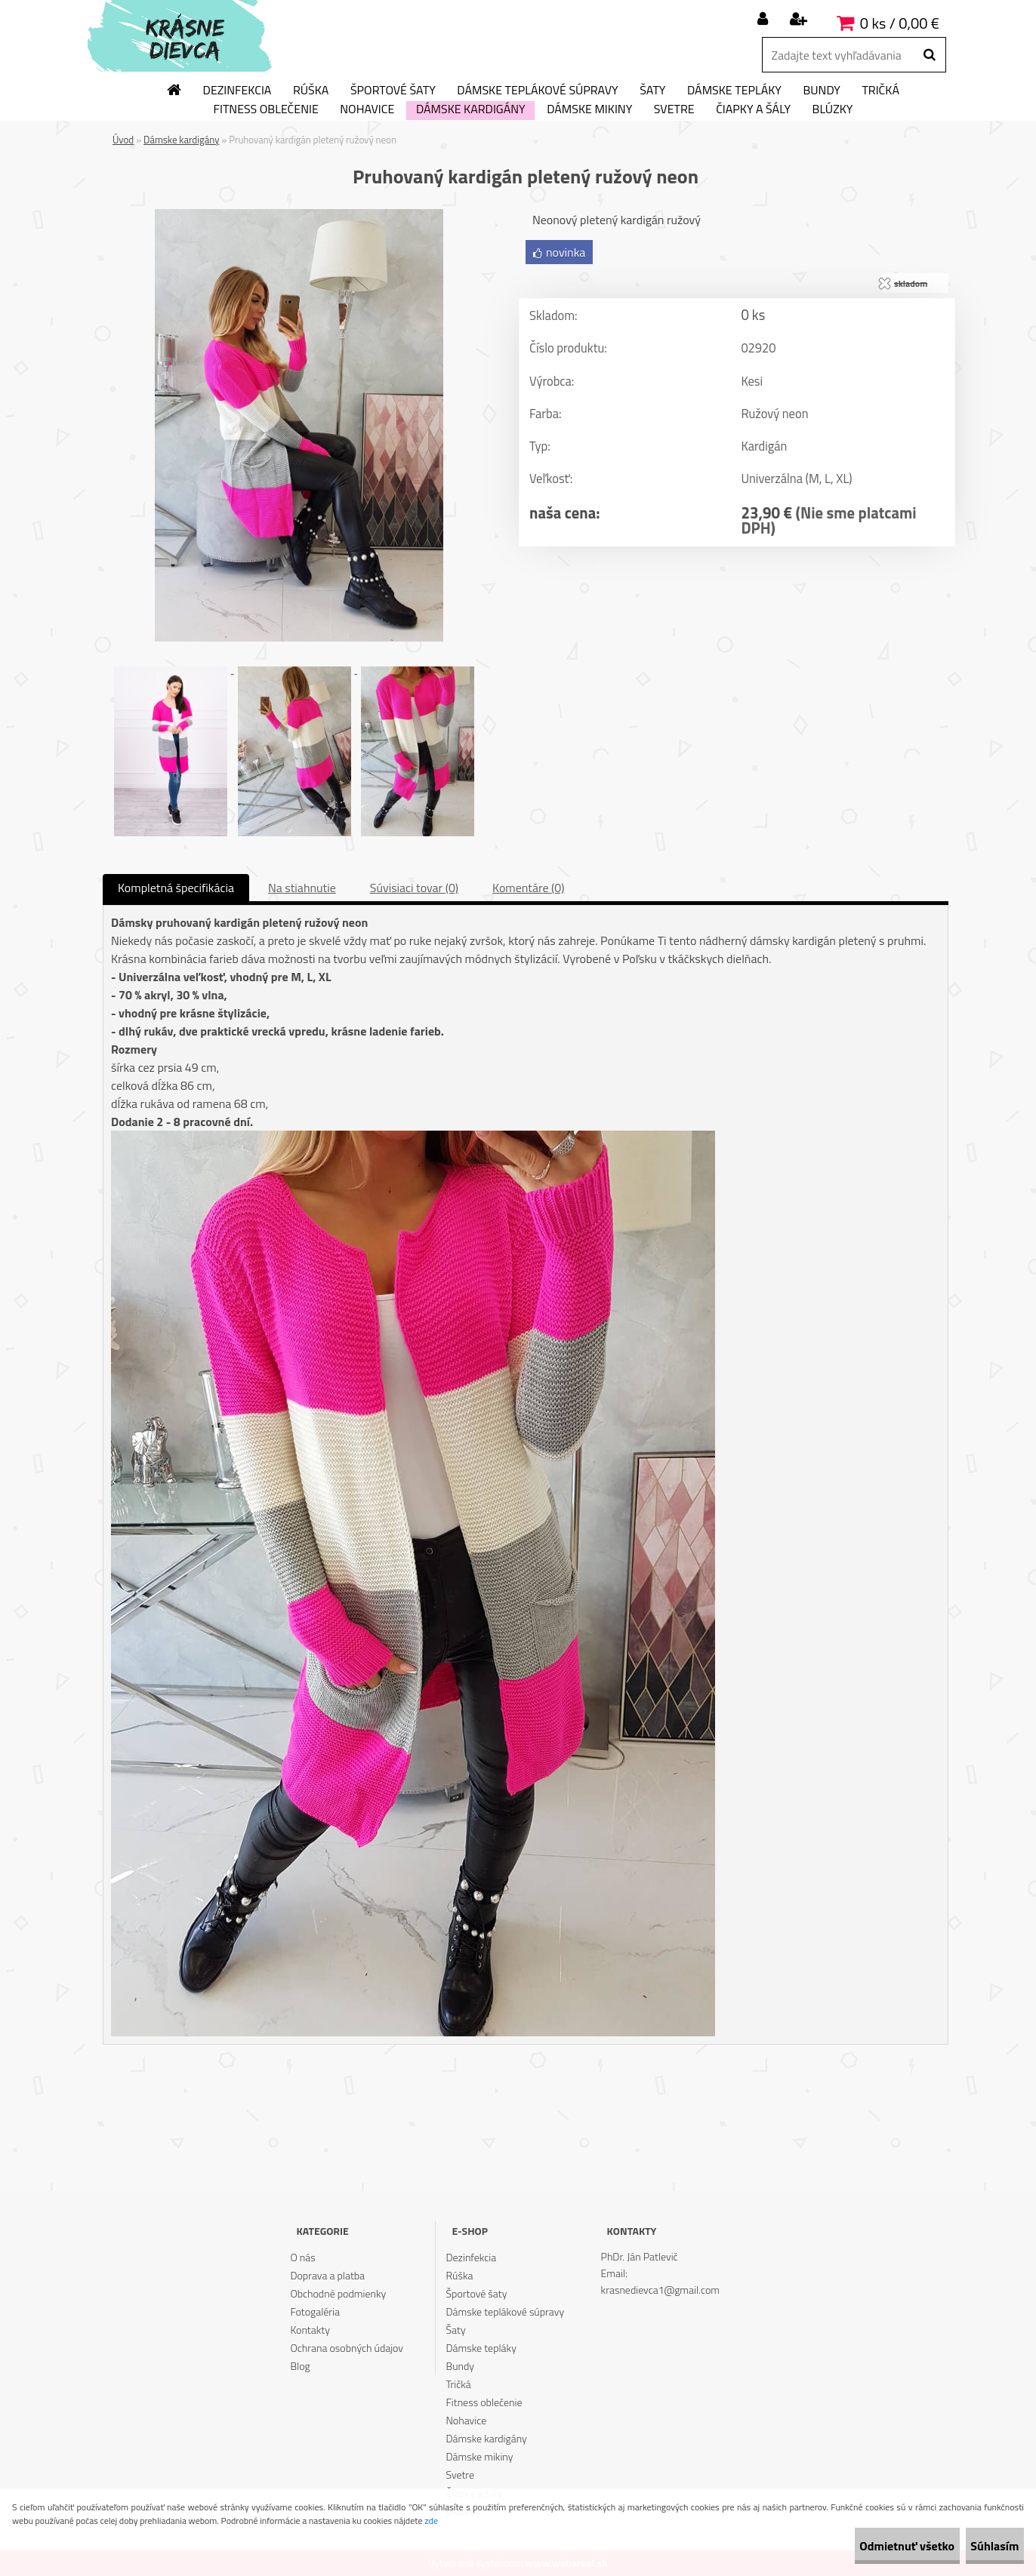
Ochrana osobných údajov (346, 2348)
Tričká (880, 90)
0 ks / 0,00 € (899, 23)
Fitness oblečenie (266, 109)
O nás (302, 2257)
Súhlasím (981, 2546)
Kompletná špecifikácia (176, 888)
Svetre (674, 109)
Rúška (310, 90)
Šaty (652, 90)
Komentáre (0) (528, 888)
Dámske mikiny (589, 109)
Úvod (123, 139)
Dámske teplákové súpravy (537, 90)
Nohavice (367, 109)
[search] (929, 55)
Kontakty (309, 2329)
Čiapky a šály (753, 109)
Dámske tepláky (734, 90)
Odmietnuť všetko (865, 2546)
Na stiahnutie (302, 888)
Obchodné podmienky (338, 2293)
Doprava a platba (327, 2275)
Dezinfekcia (237, 90)
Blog (300, 2366)
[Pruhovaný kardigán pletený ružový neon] (299, 215)
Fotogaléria (315, 2311)
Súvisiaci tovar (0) (414, 888)
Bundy (821, 90)
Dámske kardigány (471, 109)
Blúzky (832, 109)
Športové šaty (393, 90)
